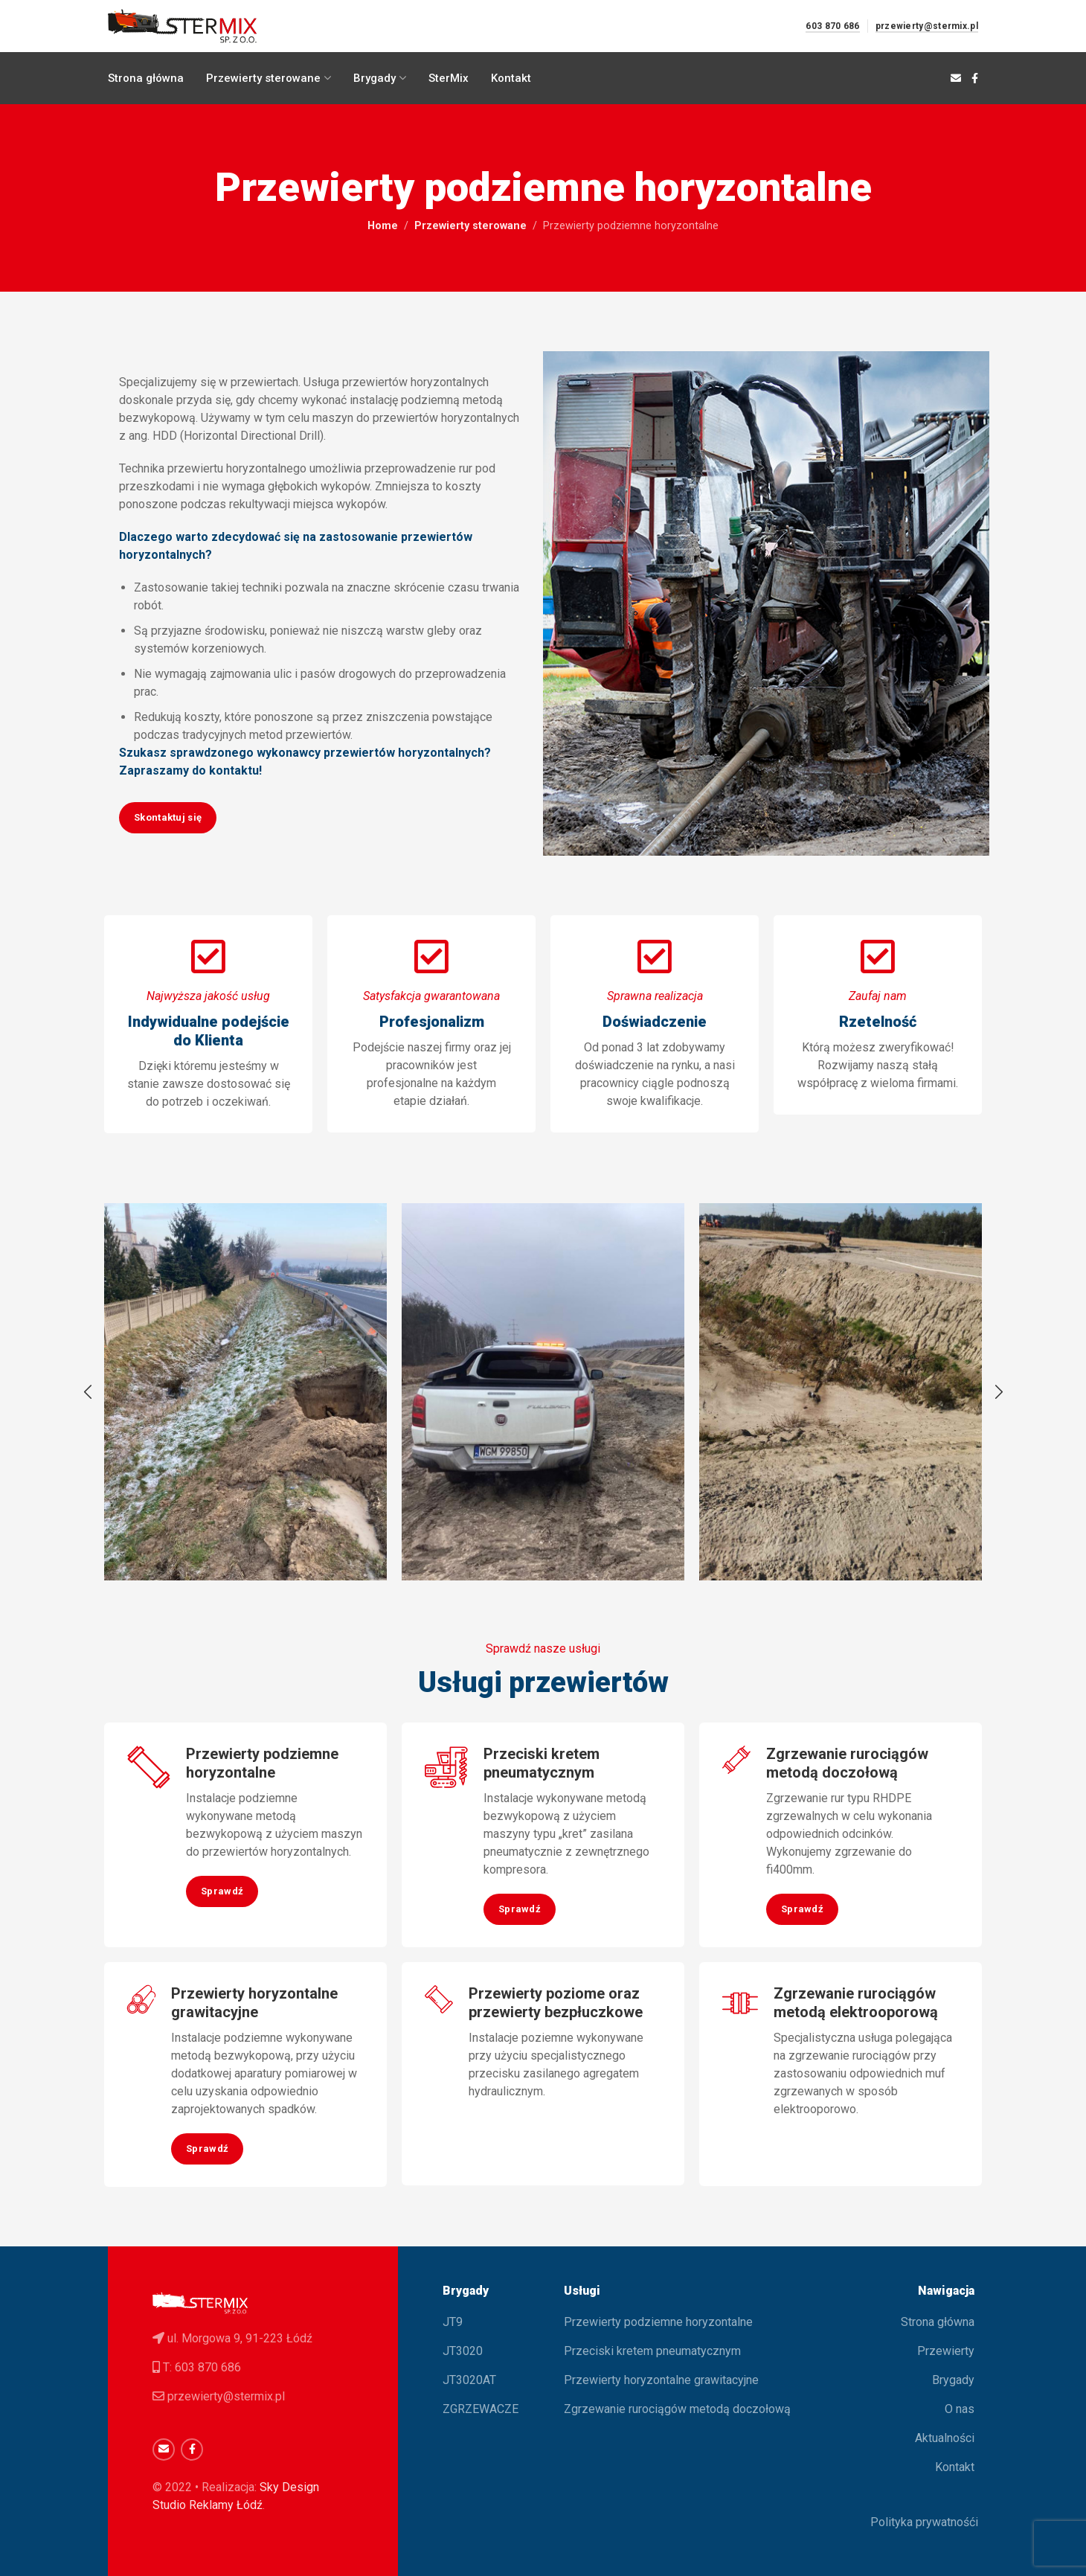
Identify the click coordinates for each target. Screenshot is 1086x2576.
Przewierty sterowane (470, 226)
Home (382, 226)
